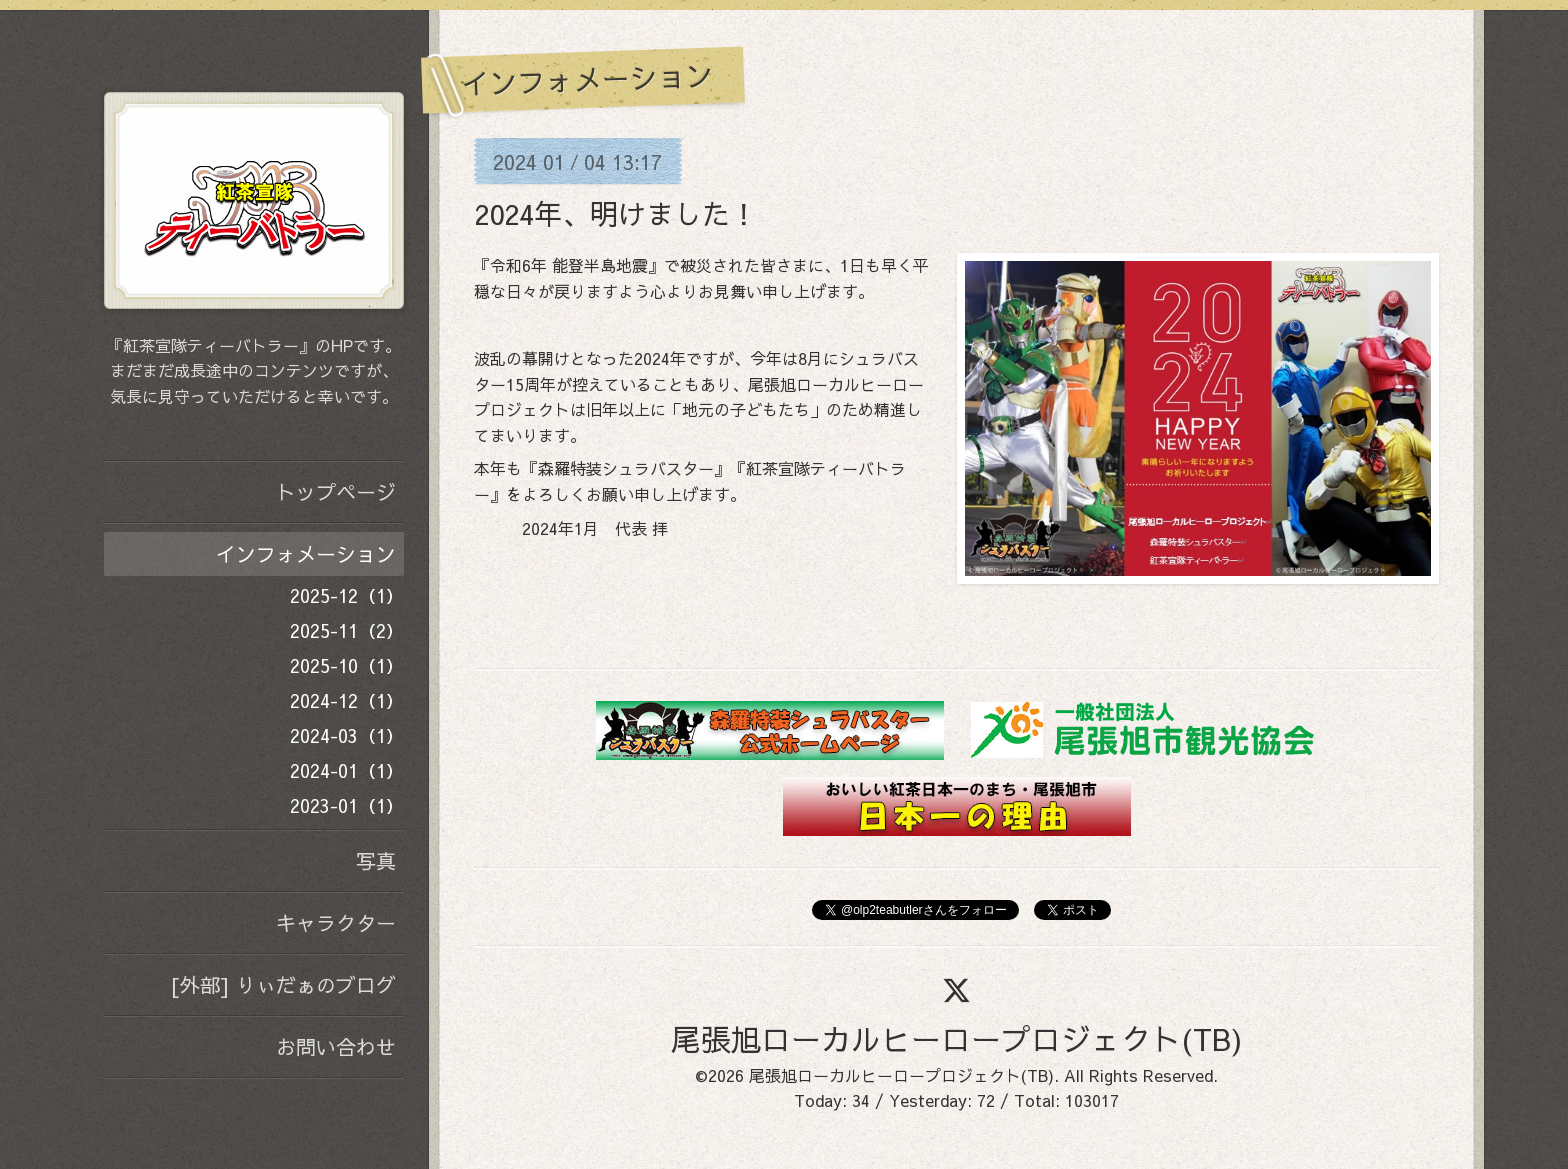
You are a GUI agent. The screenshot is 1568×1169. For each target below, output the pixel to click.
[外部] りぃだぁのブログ (283, 984)
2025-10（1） (347, 665)
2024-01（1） (347, 770)
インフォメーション (306, 553)
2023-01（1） (347, 805)
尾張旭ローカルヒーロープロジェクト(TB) (957, 1038)
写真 (376, 860)
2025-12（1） (347, 595)
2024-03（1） (347, 735)
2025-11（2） (347, 630)
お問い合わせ (336, 1046)
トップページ (336, 491)
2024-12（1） (347, 700)
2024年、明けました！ (616, 213)
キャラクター (336, 922)
